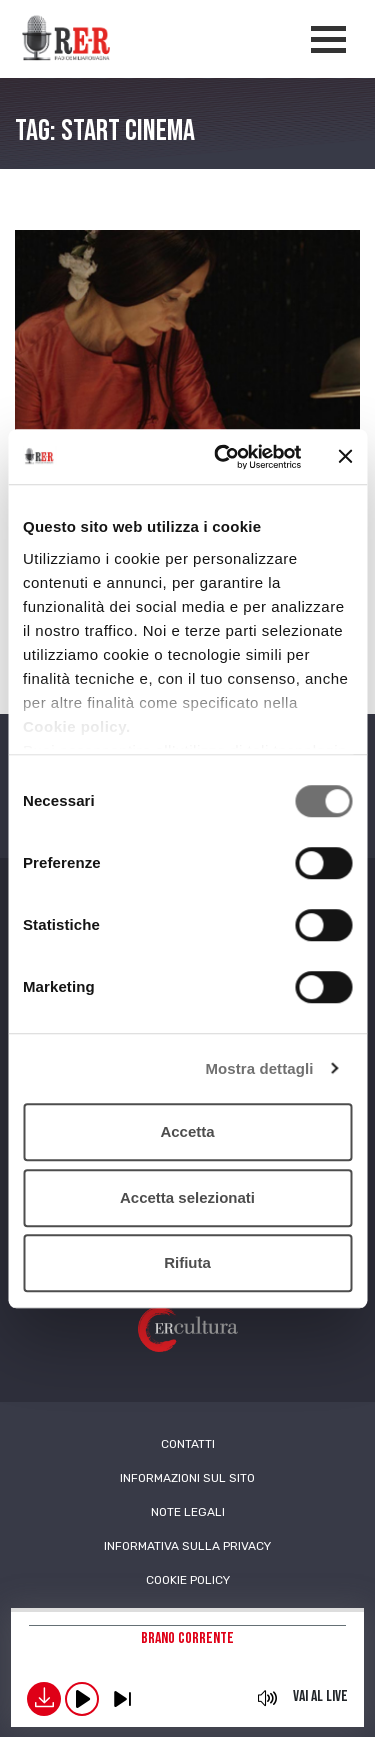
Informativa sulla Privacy (187, 1546)
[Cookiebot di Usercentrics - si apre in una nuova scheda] (223, 457)
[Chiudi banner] (345, 457)
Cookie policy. (77, 726)
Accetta (187, 1131)
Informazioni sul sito (187, 1478)
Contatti (188, 1444)
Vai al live (320, 1696)
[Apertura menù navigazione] (328, 39)
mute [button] (268, 1698)
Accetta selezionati (187, 1197)
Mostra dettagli (259, 1068)
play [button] (82, 1699)
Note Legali (188, 1512)
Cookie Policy (188, 1580)
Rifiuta (187, 1262)
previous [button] (122, 1699)
